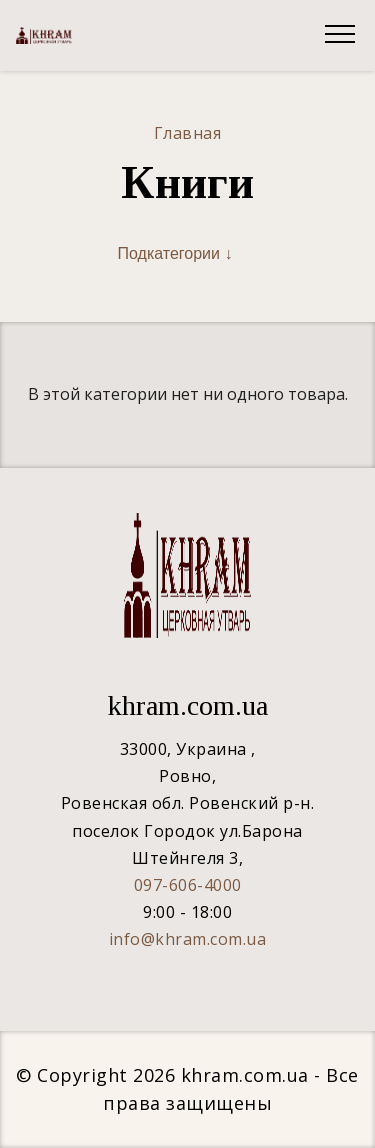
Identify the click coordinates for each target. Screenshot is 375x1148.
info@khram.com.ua (188, 939)
